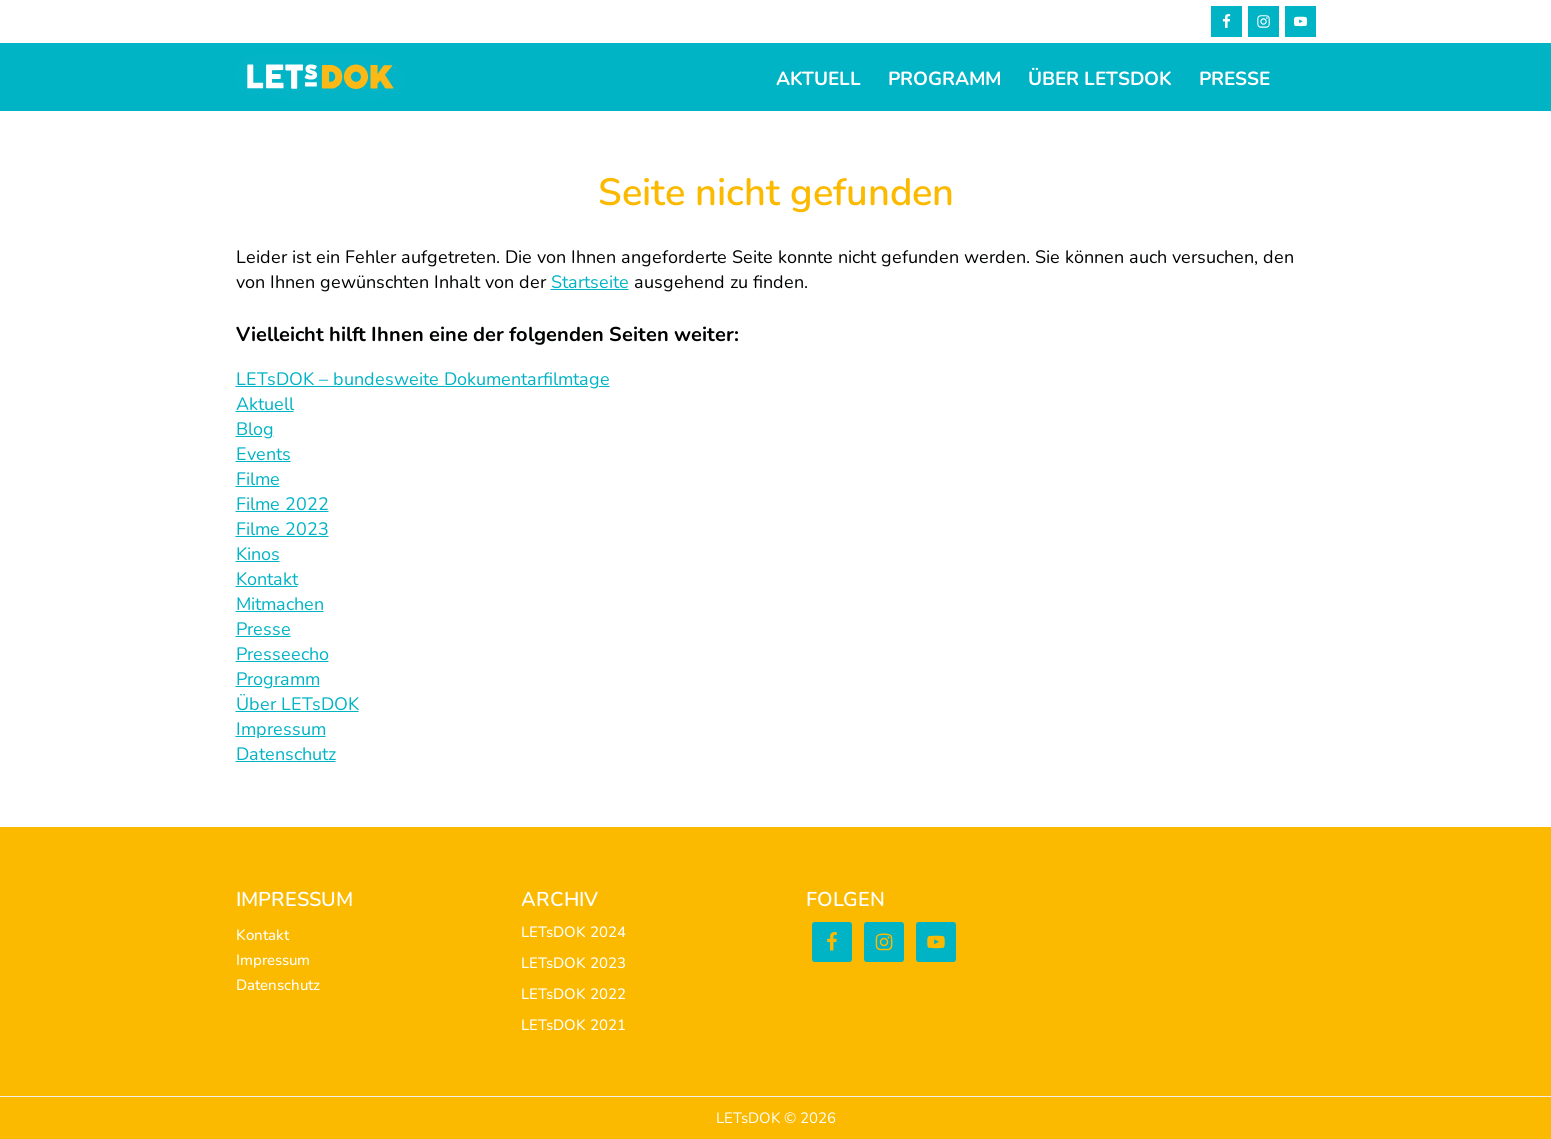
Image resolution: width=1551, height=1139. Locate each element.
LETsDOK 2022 (573, 994)
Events (263, 454)
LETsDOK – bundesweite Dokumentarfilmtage (423, 379)
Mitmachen (280, 604)
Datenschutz (286, 754)
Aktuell (265, 404)
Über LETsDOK (297, 704)
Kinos (258, 554)
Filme (258, 479)
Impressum (281, 729)
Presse (263, 629)
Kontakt (267, 579)
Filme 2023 (282, 529)
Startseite (590, 282)
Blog (255, 429)
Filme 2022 (282, 504)
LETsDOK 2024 (573, 932)
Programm (278, 679)
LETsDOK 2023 (573, 963)
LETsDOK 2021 (573, 1025)
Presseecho (282, 654)
